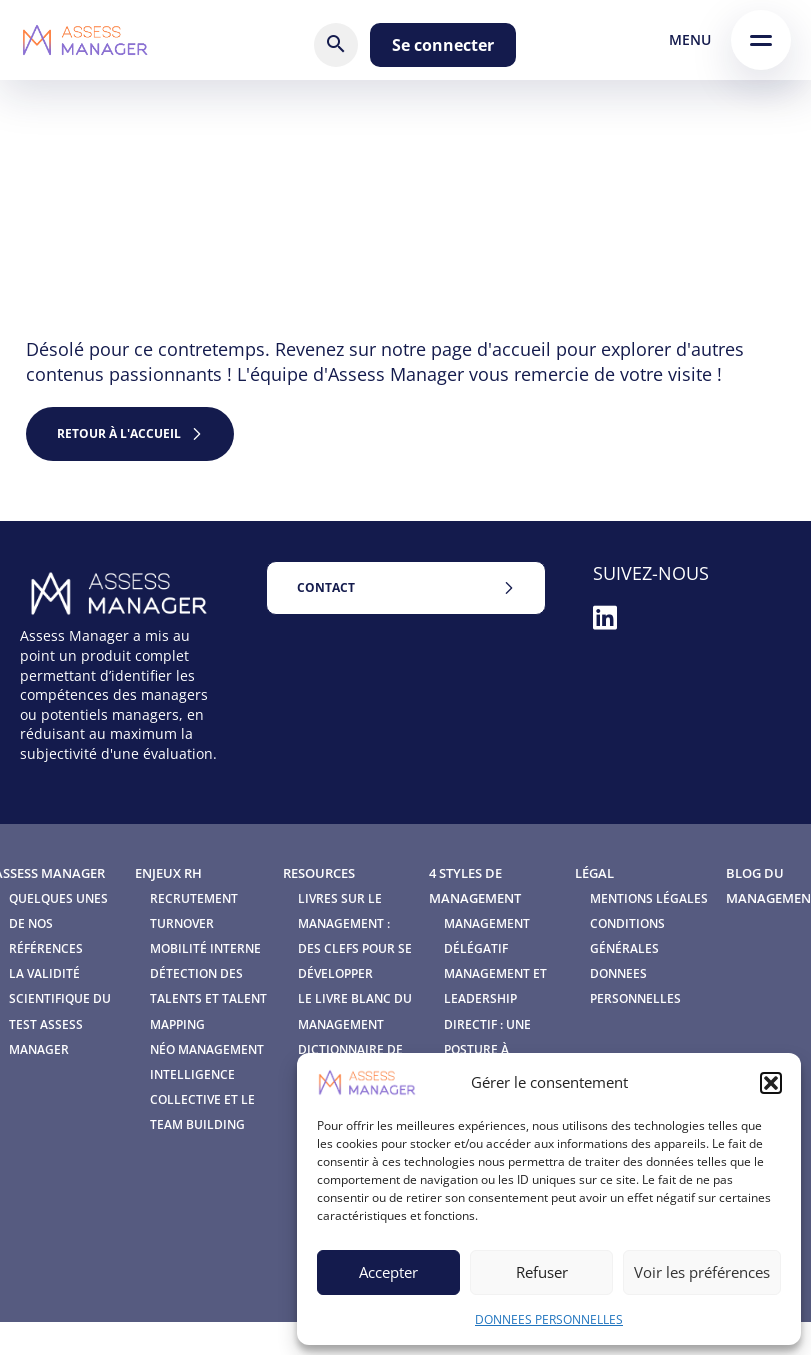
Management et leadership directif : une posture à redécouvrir (495, 1024)
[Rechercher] (336, 45)
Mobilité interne (205, 948)
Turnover (182, 923)
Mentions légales (649, 898)
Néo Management (207, 1049)
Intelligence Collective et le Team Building (202, 1099)
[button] (771, 1083)
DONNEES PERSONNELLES (549, 1319)
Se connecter (443, 45)
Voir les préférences (702, 1272)
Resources (319, 873)
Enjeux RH (168, 873)
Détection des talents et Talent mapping (208, 998)
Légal (594, 873)
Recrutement (194, 898)
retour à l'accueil (119, 433)
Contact (326, 587)
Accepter (388, 1272)
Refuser (542, 1272)
